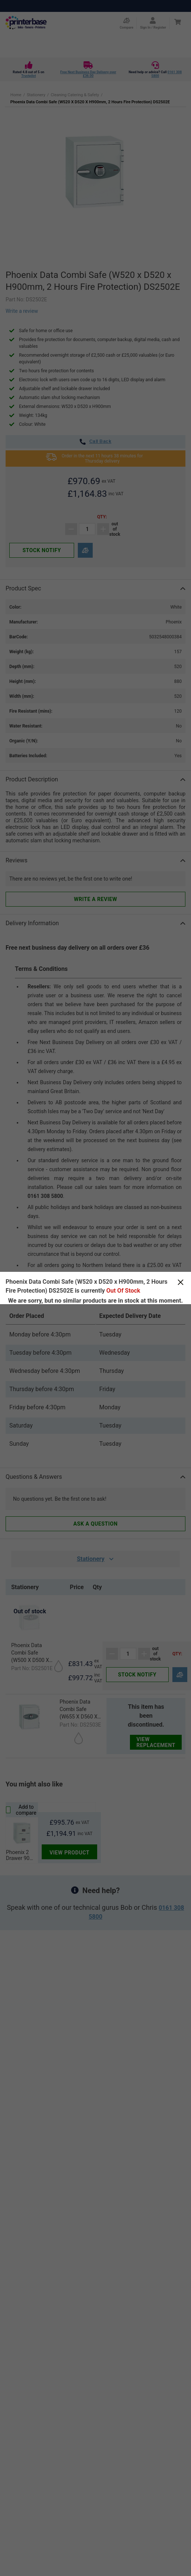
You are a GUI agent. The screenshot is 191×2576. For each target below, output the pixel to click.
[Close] (181, 1282)
